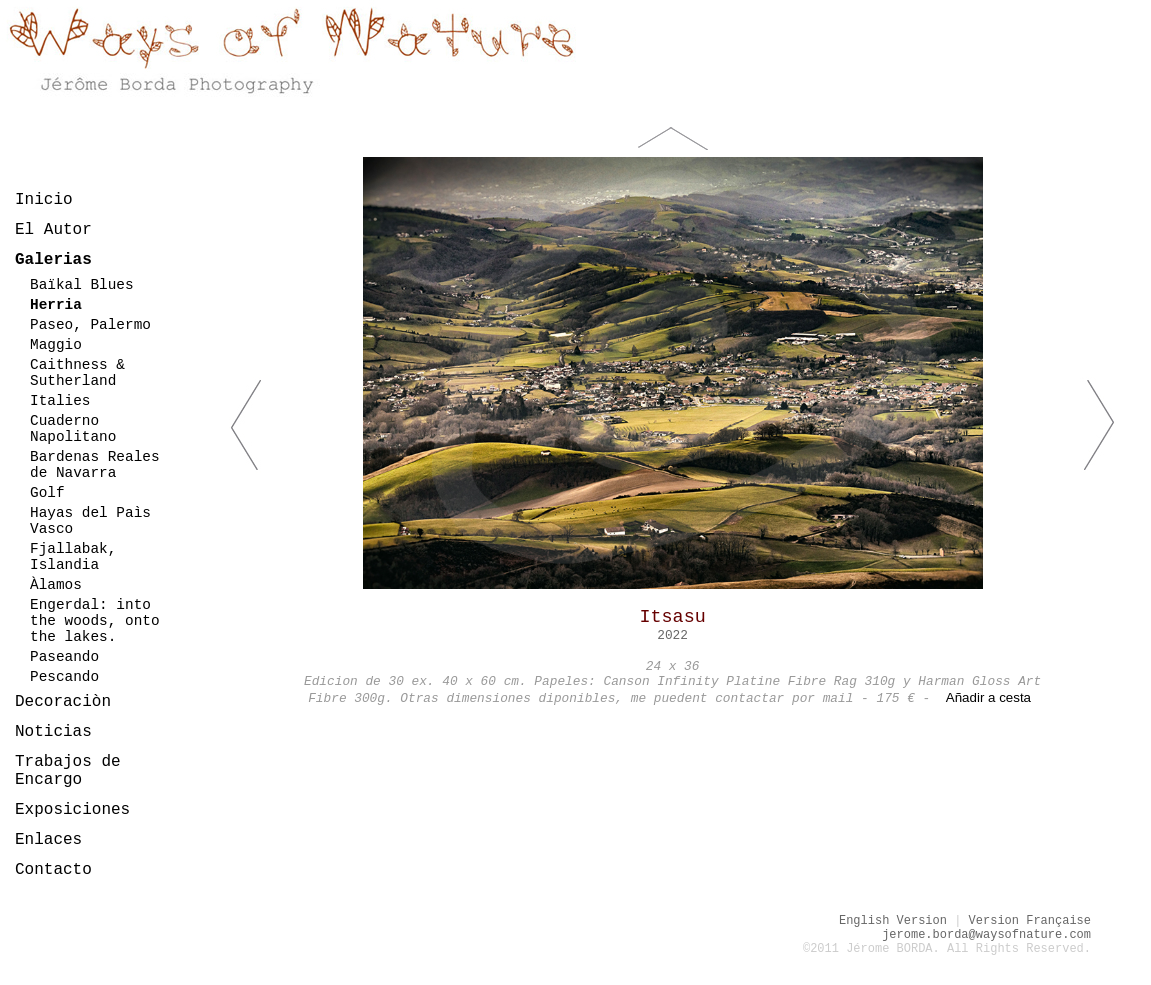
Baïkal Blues (82, 285)
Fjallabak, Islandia (73, 557)
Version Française (1030, 921)
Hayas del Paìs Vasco (90, 521)
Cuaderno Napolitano (73, 429)
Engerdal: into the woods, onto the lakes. (95, 621)
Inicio (44, 200)
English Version (893, 921)
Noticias (53, 732)
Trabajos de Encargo (68, 771)
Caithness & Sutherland (77, 373)
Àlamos (56, 585)
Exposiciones (72, 810)
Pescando (64, 677)
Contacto (53, 870)
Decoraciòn (63, 702)
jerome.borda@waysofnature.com (986, 935)
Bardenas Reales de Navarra (95, 465)
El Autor (53, 230)
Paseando (64, 657)
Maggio (56, 345)
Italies (60, 401)
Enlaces (48, 840)
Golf (47, 493)
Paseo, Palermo (90, 325)
